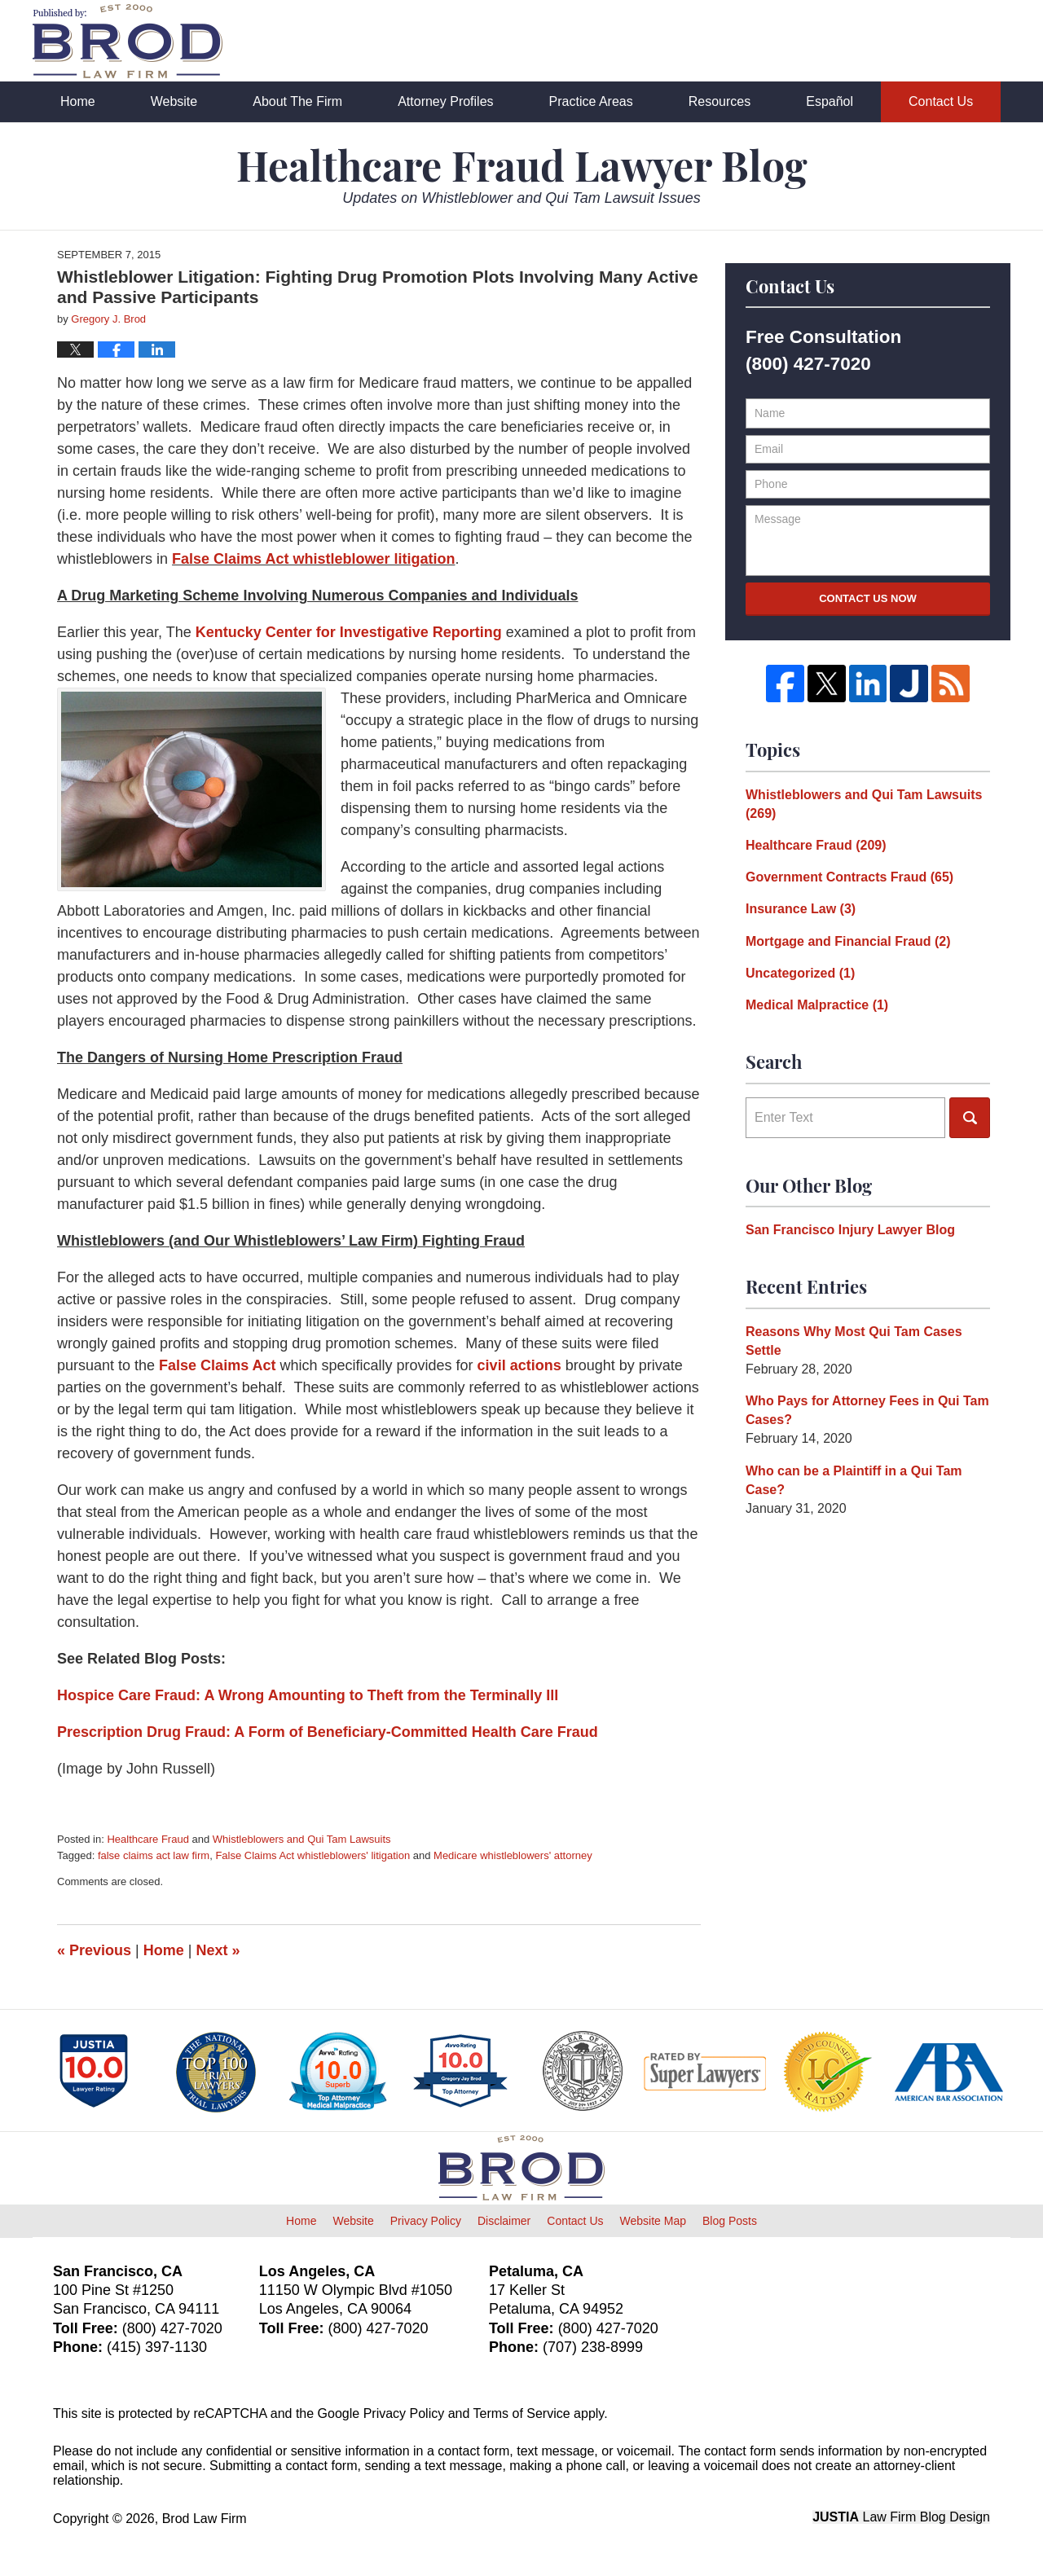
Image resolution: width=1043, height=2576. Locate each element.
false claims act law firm (153, 1855)
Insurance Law (801, 909)
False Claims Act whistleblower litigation (313, 559)
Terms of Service (521, 2413)
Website (174, 101)
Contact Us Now (868, 598)
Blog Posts (729, 2220)
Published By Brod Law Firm (920, 42)
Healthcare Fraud (147, 1839)
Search (969, 1117)
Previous (94, 1950)
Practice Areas (591, 101)
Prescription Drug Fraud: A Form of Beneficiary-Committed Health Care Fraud (327, 1732)
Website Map (653, 2220)
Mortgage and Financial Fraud (848, 941)
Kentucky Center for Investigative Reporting (349, 632)
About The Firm (297, 101)
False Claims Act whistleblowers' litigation (312, 1855)
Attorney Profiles (445, 101)
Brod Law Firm (204, 2518)
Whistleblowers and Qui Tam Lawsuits (302, 1839)
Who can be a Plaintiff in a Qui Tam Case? (854, 1480)
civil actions (519, 1365)
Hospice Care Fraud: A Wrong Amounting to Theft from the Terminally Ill (307, 1695)
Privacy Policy (425, 2220)
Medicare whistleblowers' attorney (512, 1855)
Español (829, 101)
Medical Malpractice (817, 1005)
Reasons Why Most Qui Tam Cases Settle (854, 1341)
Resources (719, 101)
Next (218, 1950)
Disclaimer (503, 2220)
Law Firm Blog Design (901, 2517)
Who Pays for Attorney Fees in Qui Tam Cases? (867, 1410)
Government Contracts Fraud (849, 877)
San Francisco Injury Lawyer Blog (850, 1230)
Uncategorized (800, 973)
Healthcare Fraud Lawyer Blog (127, 41)
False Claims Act (219, 1365)
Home (77, 101)
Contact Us (941, 101)
